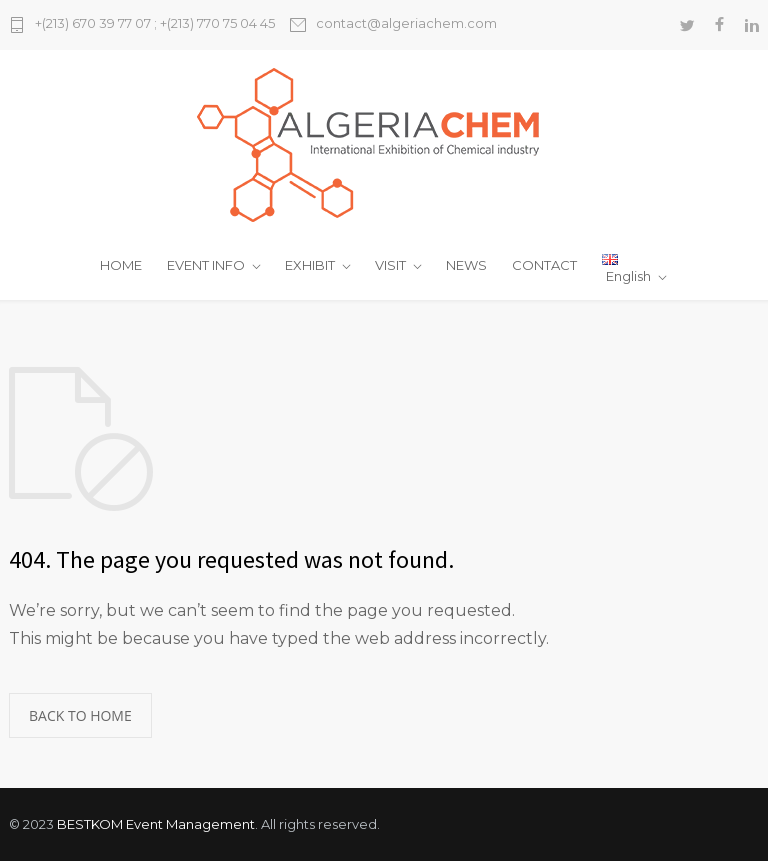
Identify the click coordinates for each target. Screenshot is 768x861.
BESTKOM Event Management (156, 824)
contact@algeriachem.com (406, 24)
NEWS (466, 265)
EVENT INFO (206, 265)
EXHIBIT (310, 265)
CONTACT (544, 265)
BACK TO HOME (80, 715)
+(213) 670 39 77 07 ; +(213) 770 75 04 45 (155, 24)
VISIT (390, 265)
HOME (121, 265)
